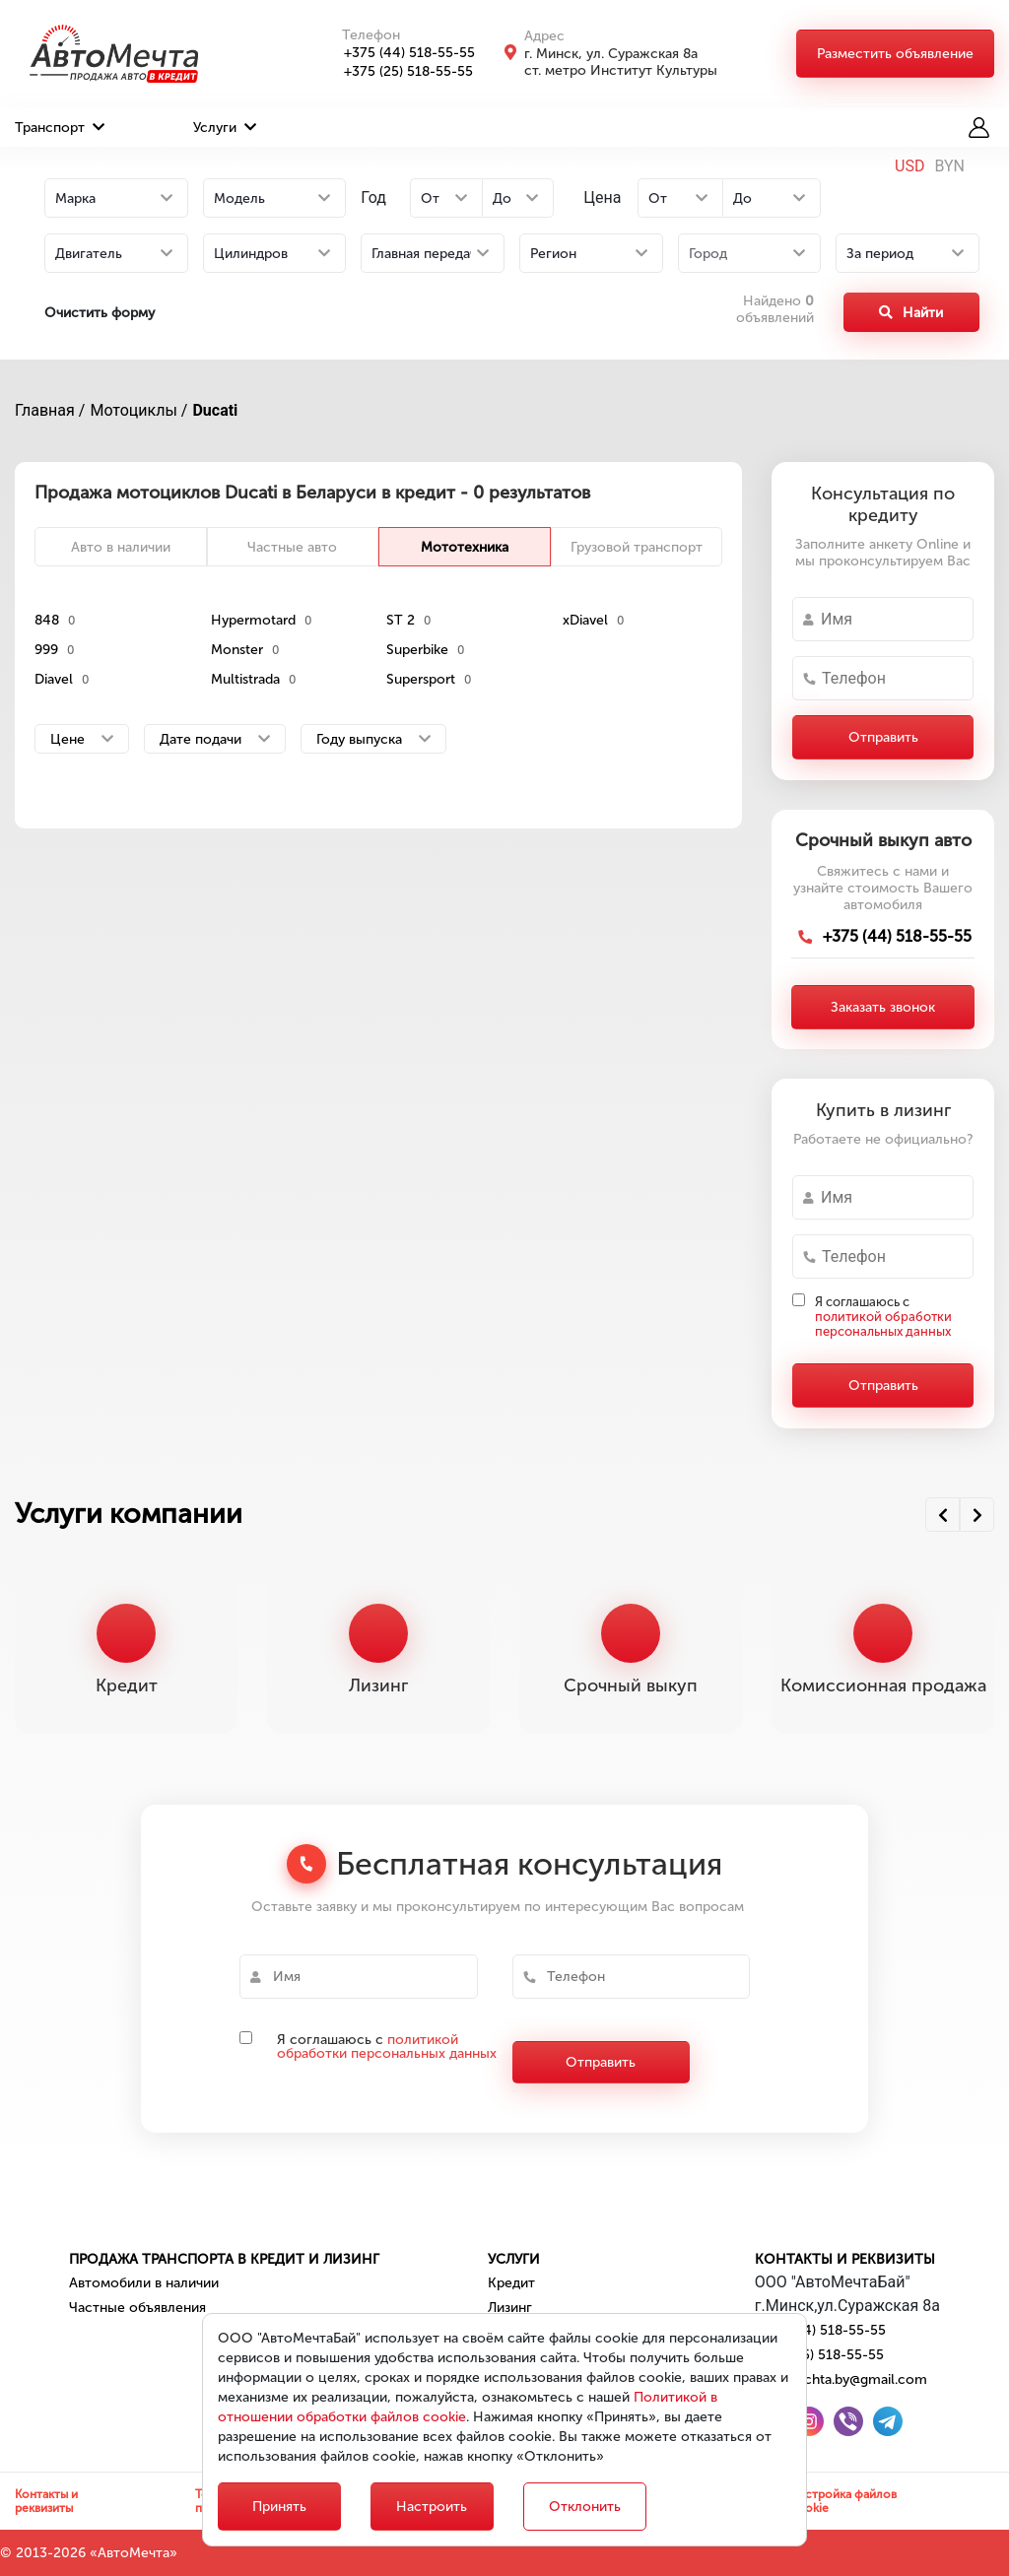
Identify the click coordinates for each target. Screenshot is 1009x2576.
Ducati (214, 410)
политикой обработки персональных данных (883, 1324)
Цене (81, 739)
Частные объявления (137, 2307)
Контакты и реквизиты (845, 2259)
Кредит (511, 2283)
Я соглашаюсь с (883, 1316)
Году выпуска (373, 739)
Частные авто (292, 547)
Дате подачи (215, 739)
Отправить (883, 737)
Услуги (224, 127)
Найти (911, 312)
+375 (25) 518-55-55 (397, 71)
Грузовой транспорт (637, 547)
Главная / (50, 410)
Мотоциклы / (138, 410)
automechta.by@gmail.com (841, 2379)
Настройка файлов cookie (843, 2501)
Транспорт (59, 127)
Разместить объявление (895, 53)
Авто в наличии (120, 547)
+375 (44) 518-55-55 (398, 52)
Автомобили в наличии (144, 2283)
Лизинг (510, 2307)
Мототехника (464, 547)
